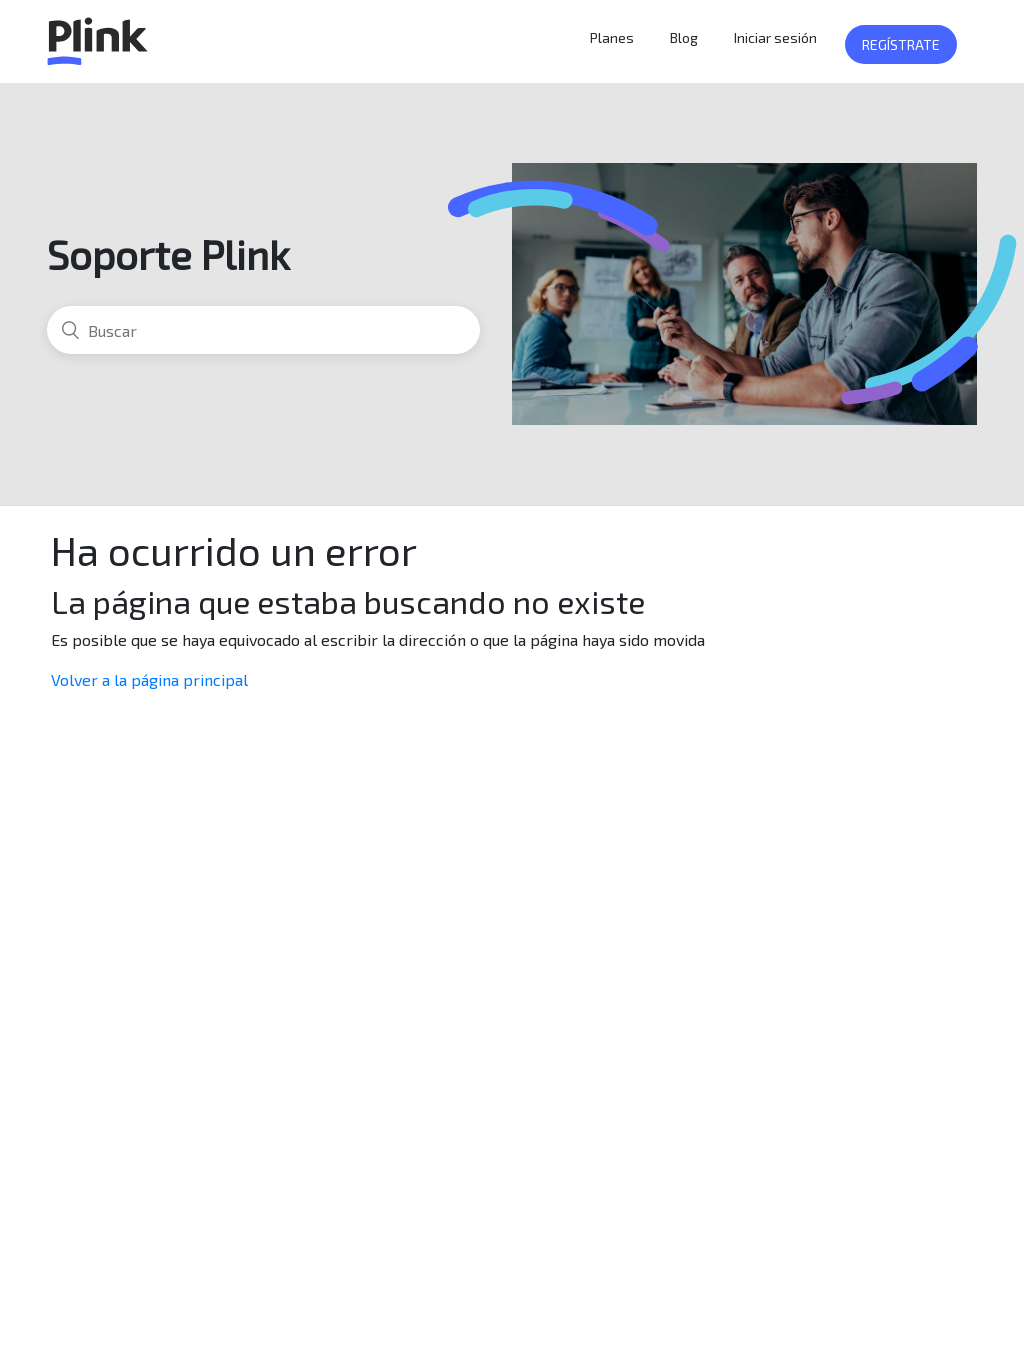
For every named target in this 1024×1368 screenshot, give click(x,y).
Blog (684, 37)
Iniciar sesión (775, 37)
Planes (612, 37)
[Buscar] (263, 330)
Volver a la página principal (149, 679)
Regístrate (901, 44)
